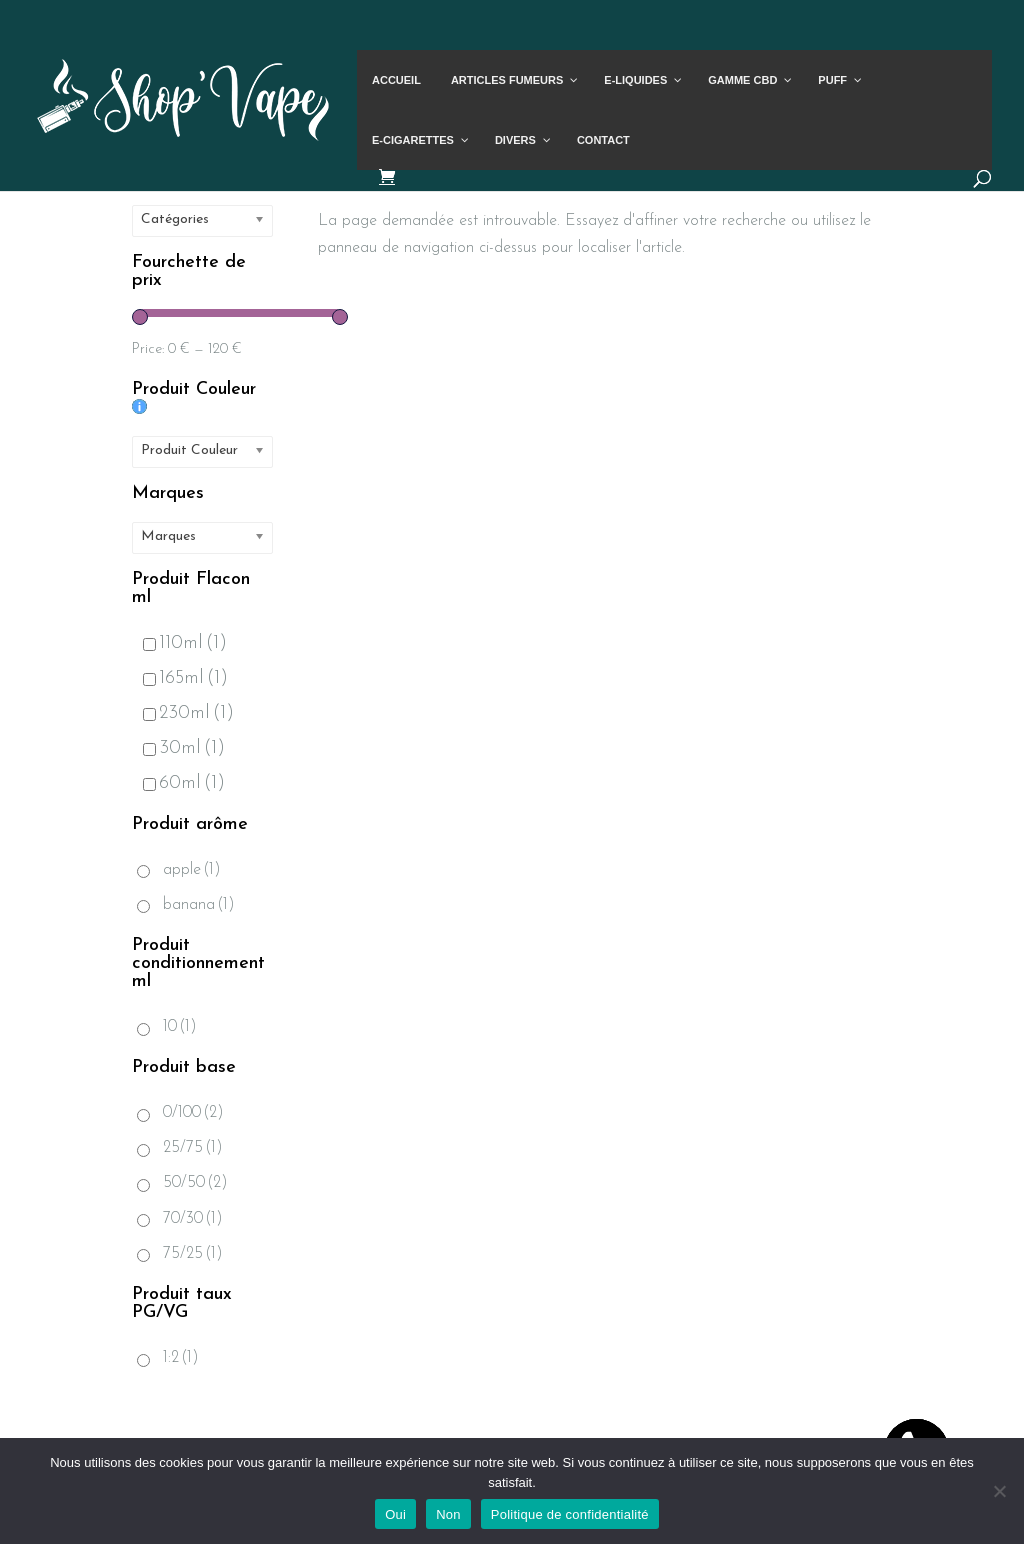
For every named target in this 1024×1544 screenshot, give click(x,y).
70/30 (193, 1219)
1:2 (181, 1358)
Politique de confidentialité (570, 1514)
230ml (188, 713)
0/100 (193, 1113)
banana (199, 905)
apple (192, 870)
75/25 (193, 1254)
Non (448, 1514)
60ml (184, 783)
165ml (185, 678)
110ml (185, 643)
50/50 (195, 1183)
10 (180, 1027)
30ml (184, 748)
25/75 (193, 1148)
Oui (395, 1514)
